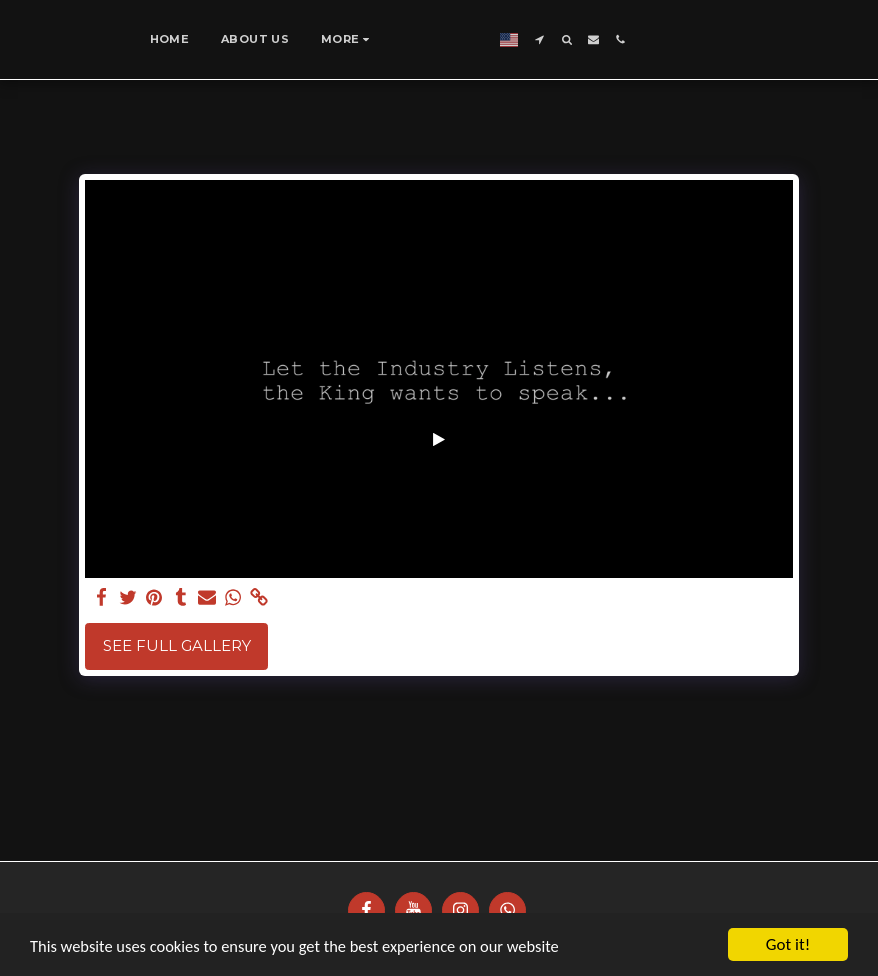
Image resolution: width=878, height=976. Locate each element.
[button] (671, 39)
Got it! (788, 944)
